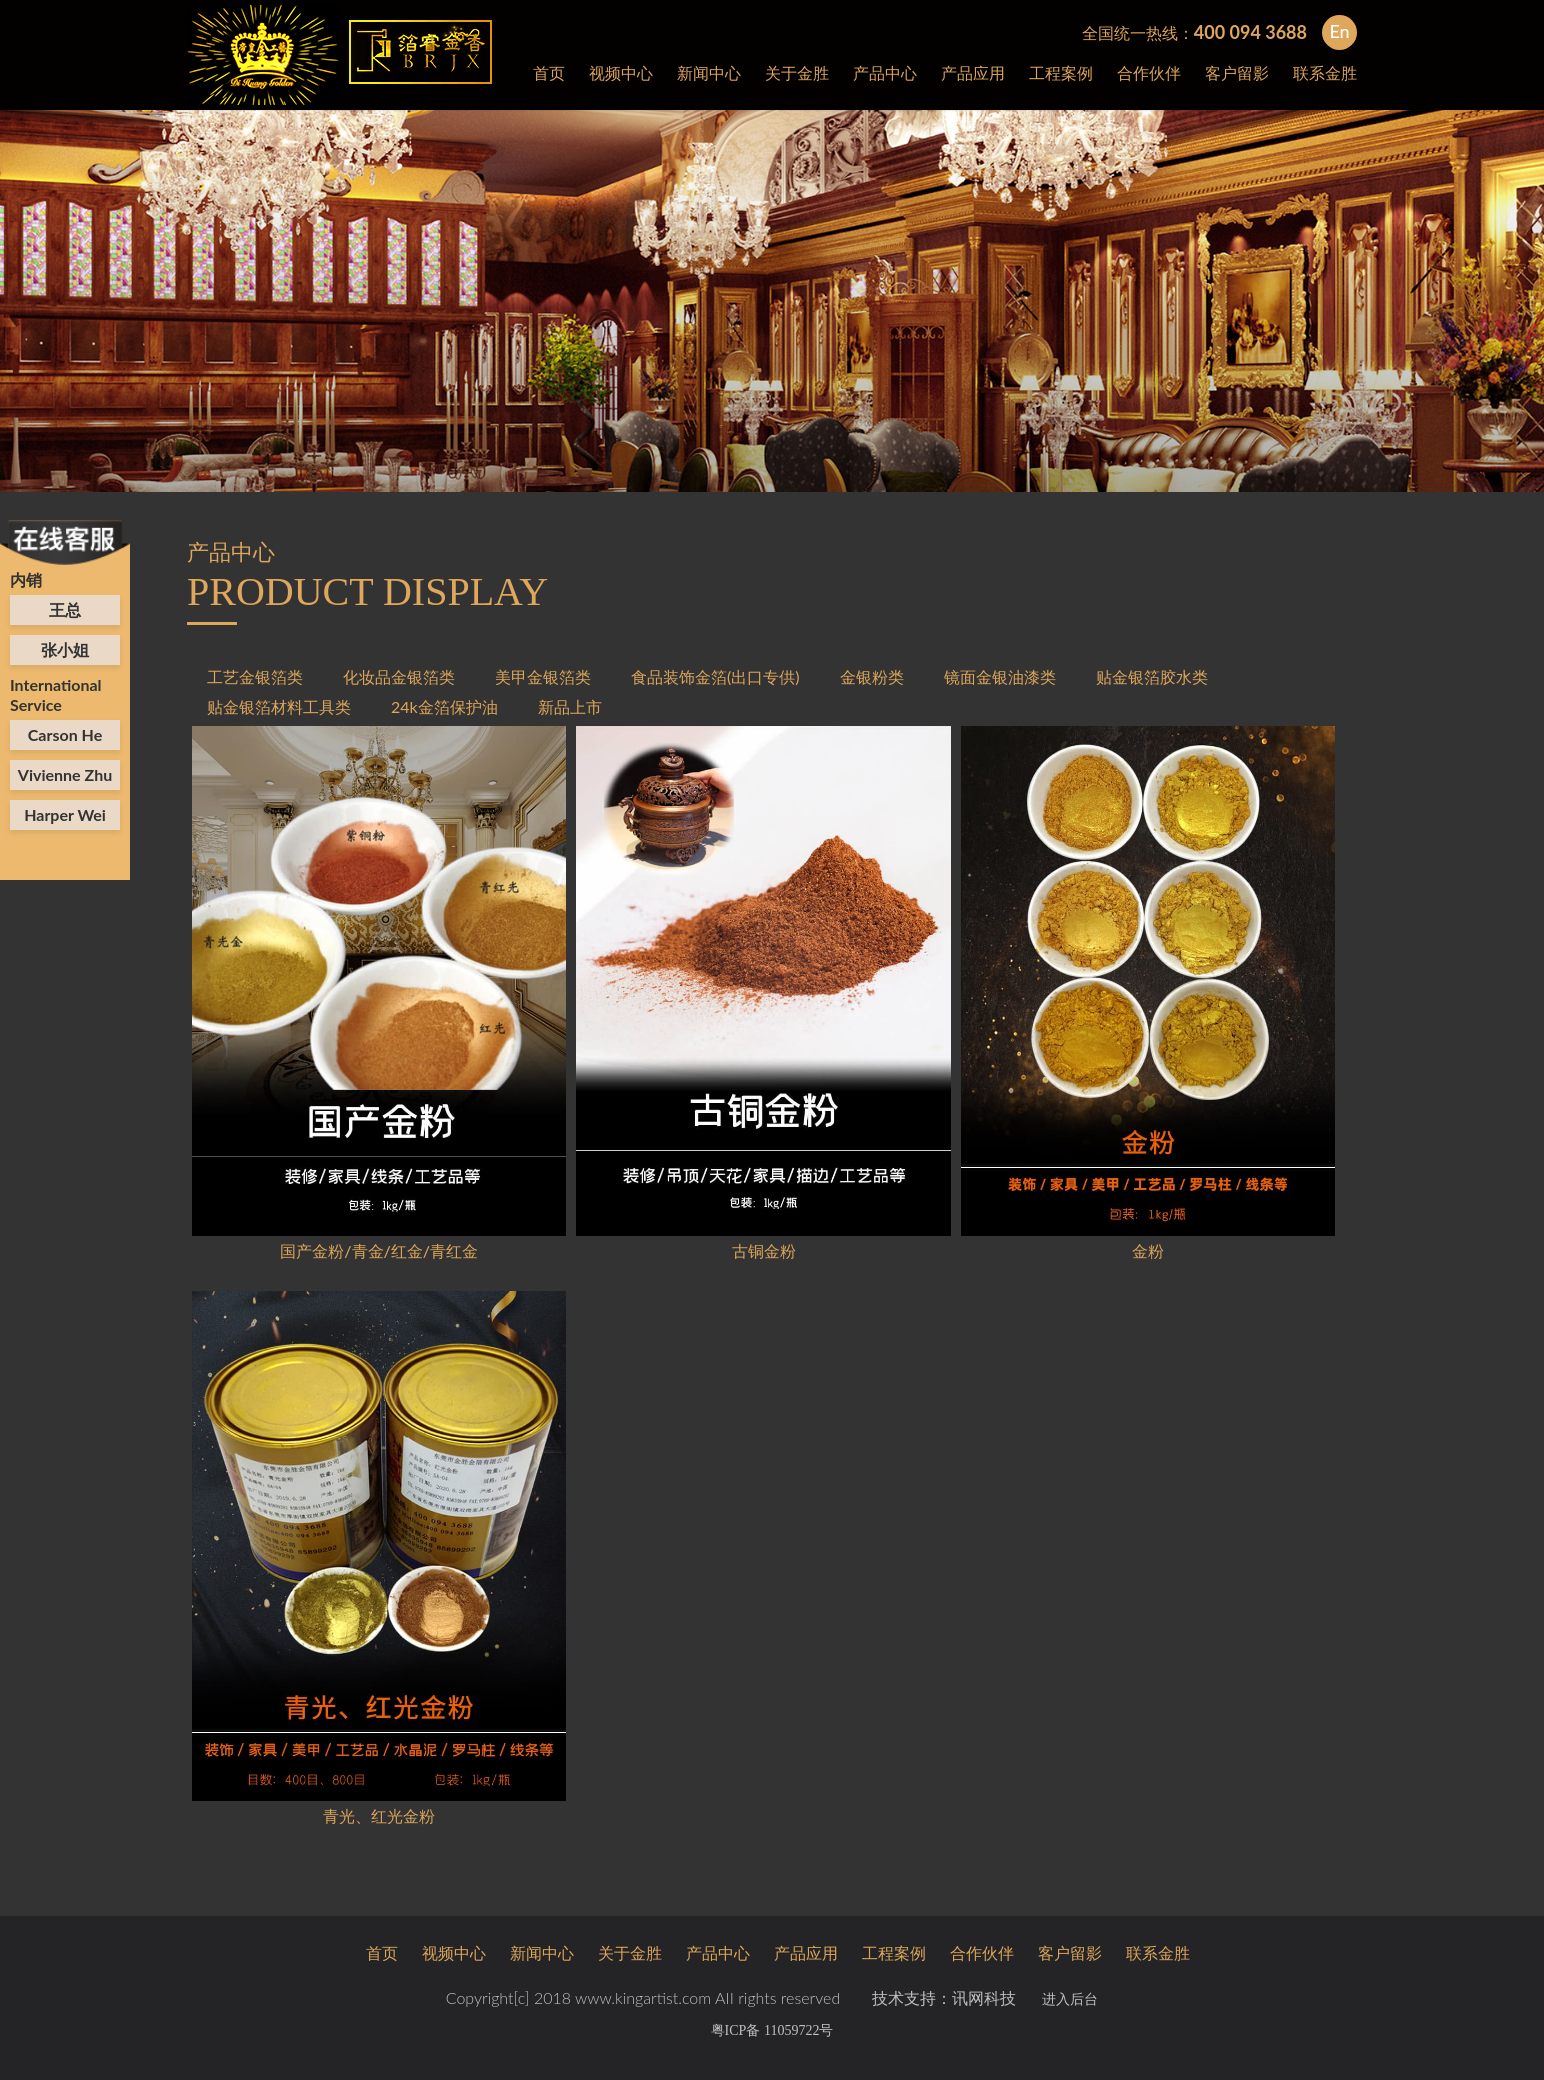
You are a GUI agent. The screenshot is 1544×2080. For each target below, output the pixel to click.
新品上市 (570, 706)
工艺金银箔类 (255, 676)
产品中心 (885, 72)
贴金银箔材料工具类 (279, 706)
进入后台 (1070, 1999)
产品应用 (973, 72)
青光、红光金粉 (379, 1815)
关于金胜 (797, 72)
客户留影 (1237, 72)
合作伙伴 (1149, 72)
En (1339, 31)
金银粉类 (872, 676)
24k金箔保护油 (444, 706)
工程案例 (1061, 72)
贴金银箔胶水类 (1152, 676)
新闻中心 (709, 72)
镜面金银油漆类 (1000, 676)
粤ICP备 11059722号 (772, 2030)
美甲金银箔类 (543, 676)
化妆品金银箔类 (399, 676)
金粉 (1148, 1250)
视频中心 (621, 72)
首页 (549, 72)
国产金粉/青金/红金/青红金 (379, 1250)
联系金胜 (1325, 72)
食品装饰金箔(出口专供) (715, 676)
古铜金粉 (764, 1250)
